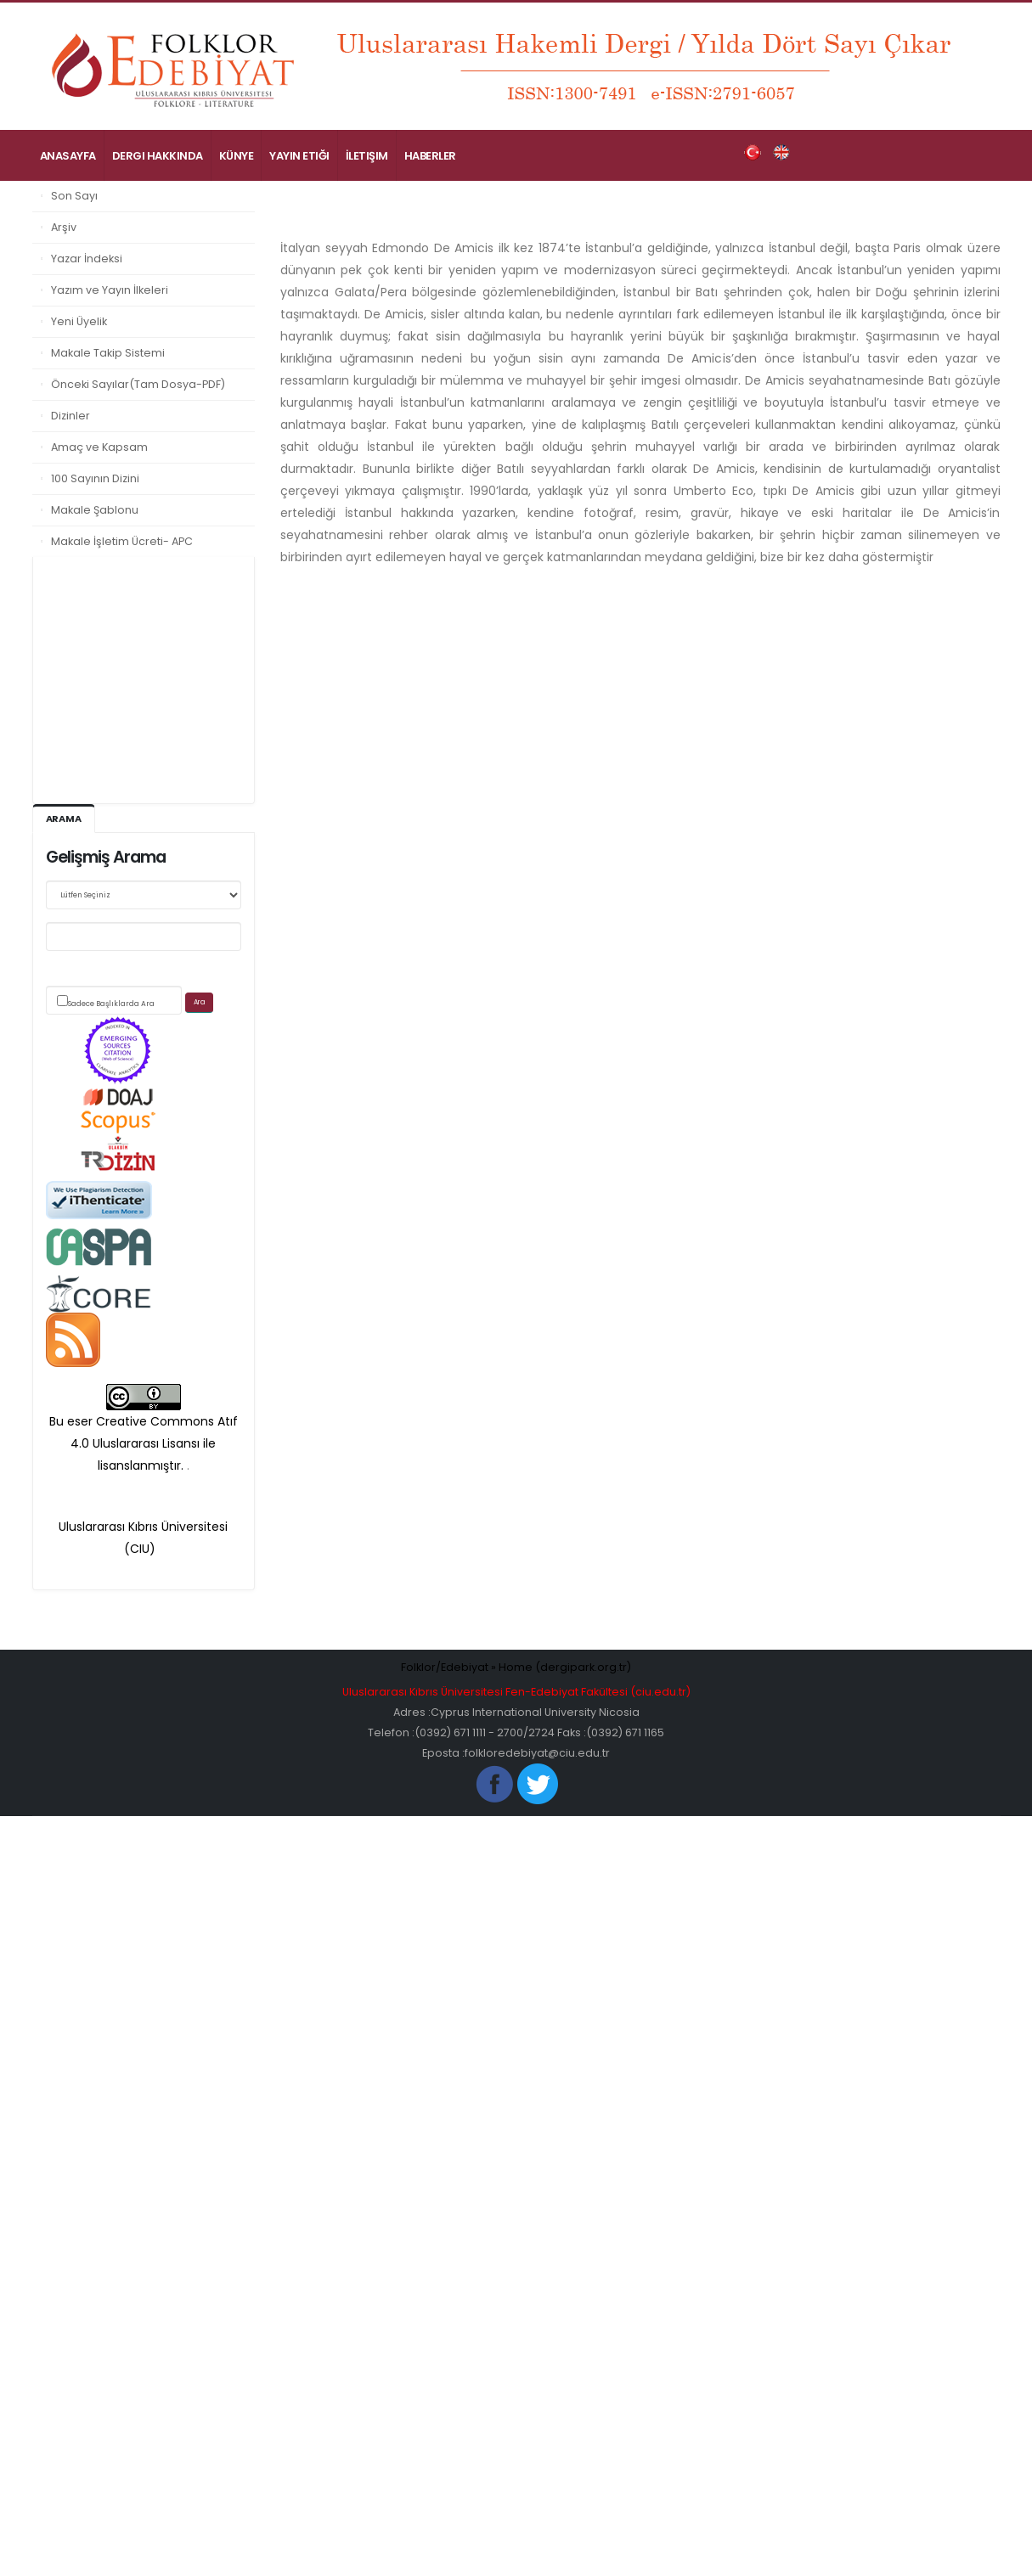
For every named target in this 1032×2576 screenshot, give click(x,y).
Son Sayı (74, 195)
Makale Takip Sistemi (108, 353)
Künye (236, 156)
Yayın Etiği (299, 156)
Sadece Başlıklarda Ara (111, 1003)
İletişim (367, 156)
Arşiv (63, 227)
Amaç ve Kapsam (99, 447)
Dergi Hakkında (157, 156)
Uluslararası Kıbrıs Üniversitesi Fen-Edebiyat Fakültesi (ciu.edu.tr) (516, 1692)
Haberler (430, 156)
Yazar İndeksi (86, 258)
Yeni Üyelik (79, 321)
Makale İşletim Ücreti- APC (122, 541)
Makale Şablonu (94, 510)
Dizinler (70, 415)
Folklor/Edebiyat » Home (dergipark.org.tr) (516, 1667)
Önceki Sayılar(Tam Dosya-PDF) (138, 384)
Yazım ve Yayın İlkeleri (109, 290)
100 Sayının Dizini (95, 478)
